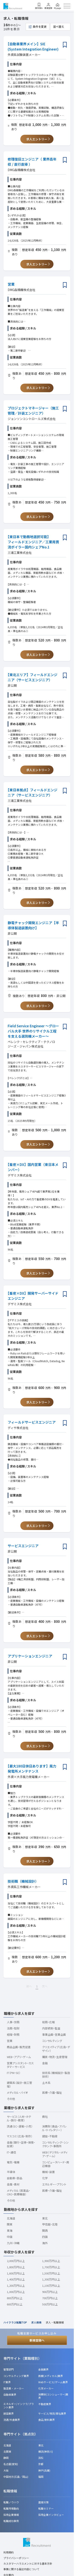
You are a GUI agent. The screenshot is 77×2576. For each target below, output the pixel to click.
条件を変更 (40, 27)
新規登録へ (37, 2340)
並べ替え (58, 27)
